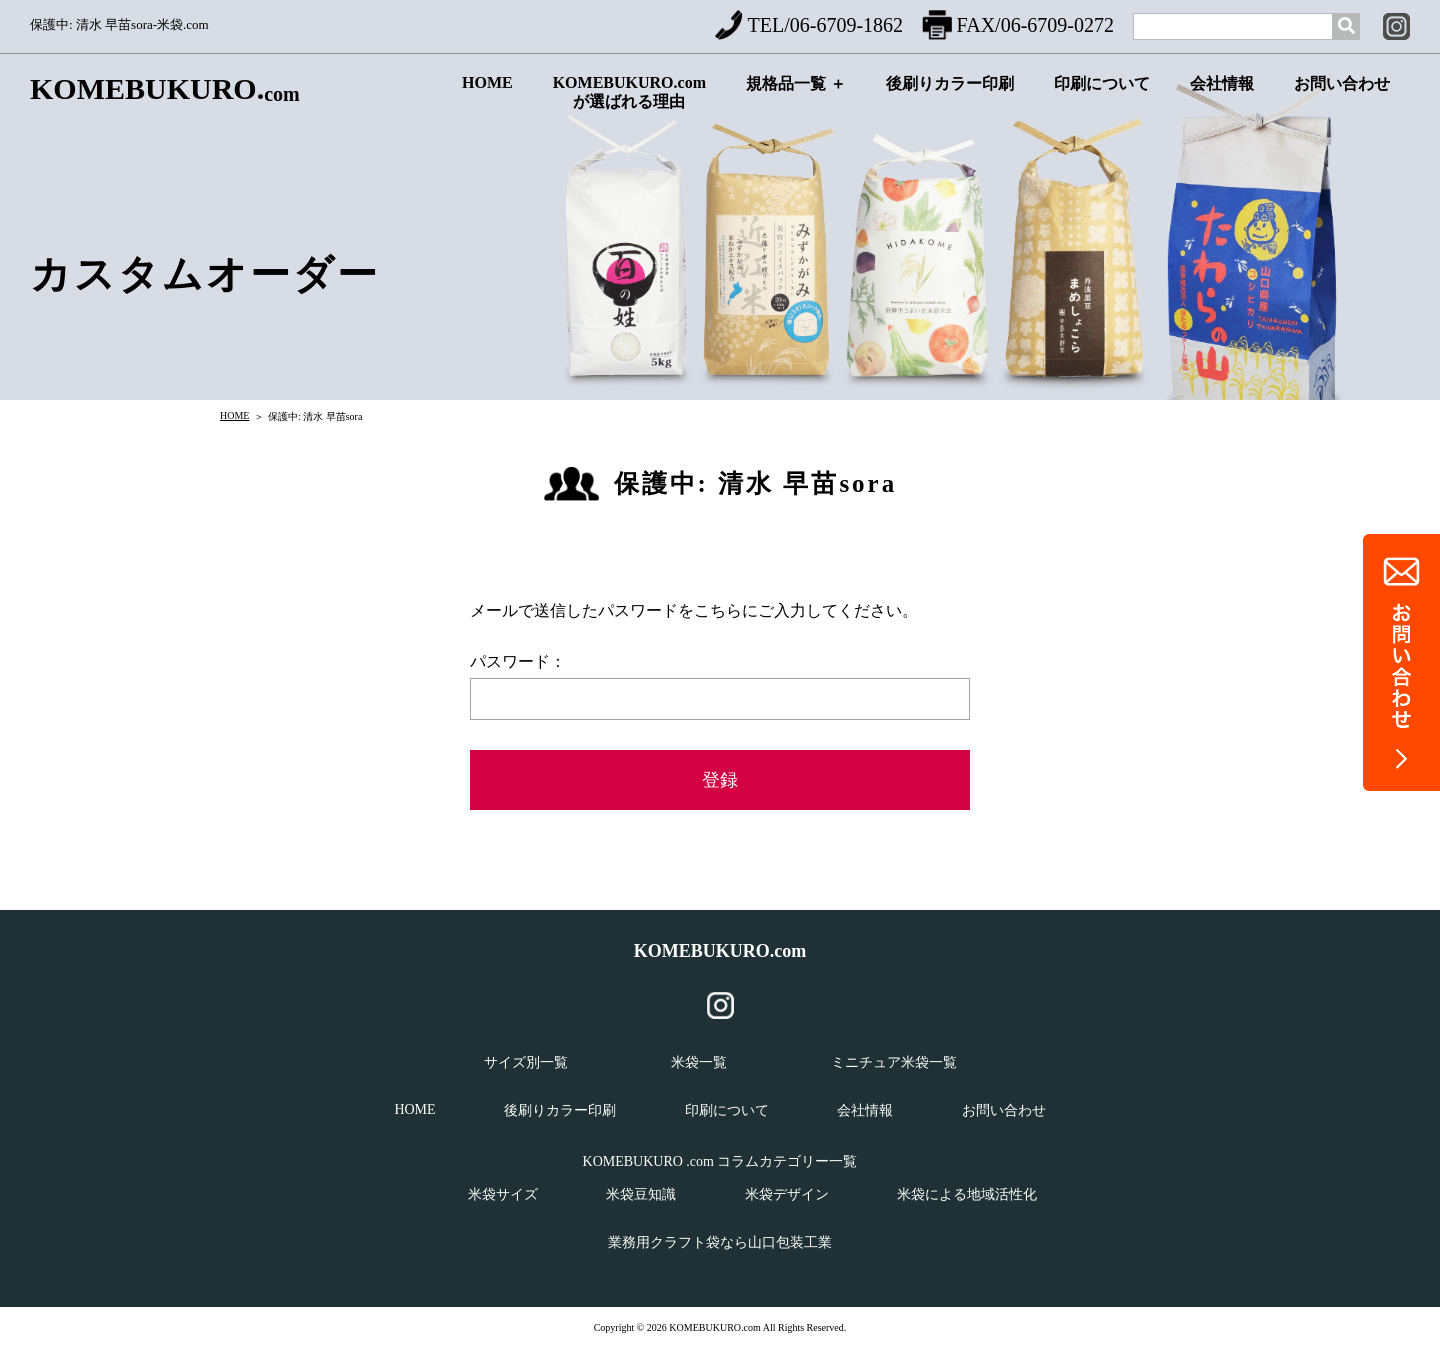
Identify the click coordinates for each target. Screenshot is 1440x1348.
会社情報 (1222, 100)
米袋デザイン (787, 1194)
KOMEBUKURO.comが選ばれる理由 (629, 97)
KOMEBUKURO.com (720, 951)
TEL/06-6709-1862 (809, 25)
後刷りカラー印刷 (950, 100)
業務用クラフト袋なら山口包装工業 (720, 1242)
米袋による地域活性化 (967, 1194)
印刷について (1102, 100)
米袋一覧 (699, 1062)
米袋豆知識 (641, 1194)
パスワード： (518, 661)
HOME (487, 98)
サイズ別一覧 (526, 1062)
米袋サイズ (503, 1194)
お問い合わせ (1342, 100)
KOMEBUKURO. (165, 89)
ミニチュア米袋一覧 (894, 1062)
